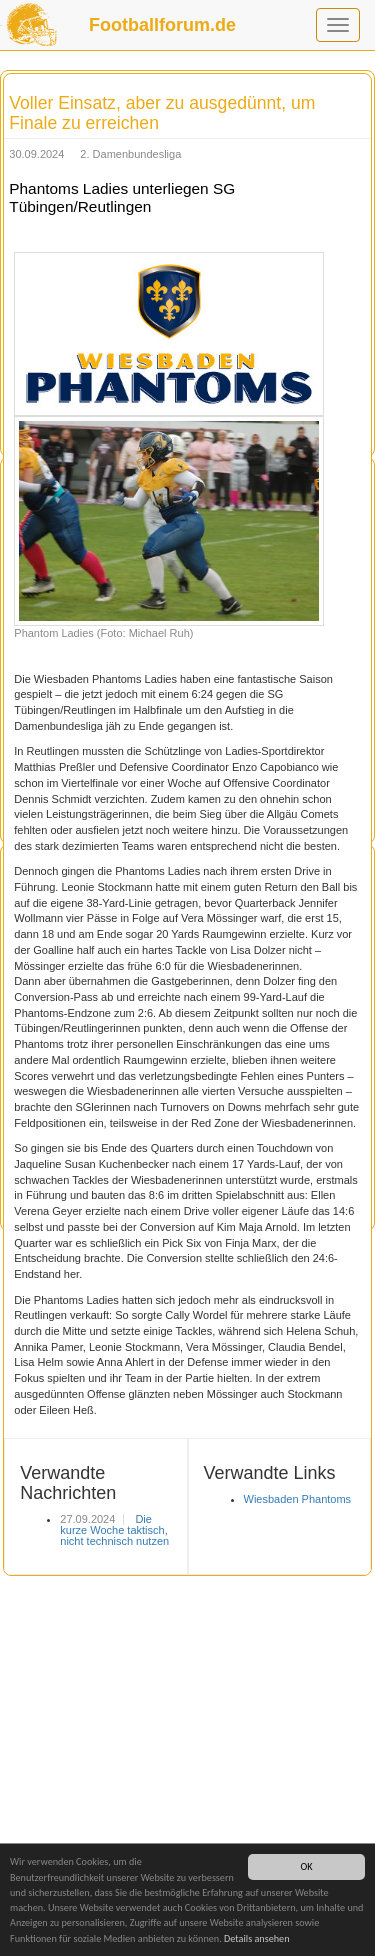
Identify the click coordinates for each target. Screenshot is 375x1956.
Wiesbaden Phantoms (298, 1499)
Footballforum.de (162, 25)
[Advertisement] (187, 1763)
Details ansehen (256, 1938)
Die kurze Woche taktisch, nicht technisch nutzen (114, 1530)
